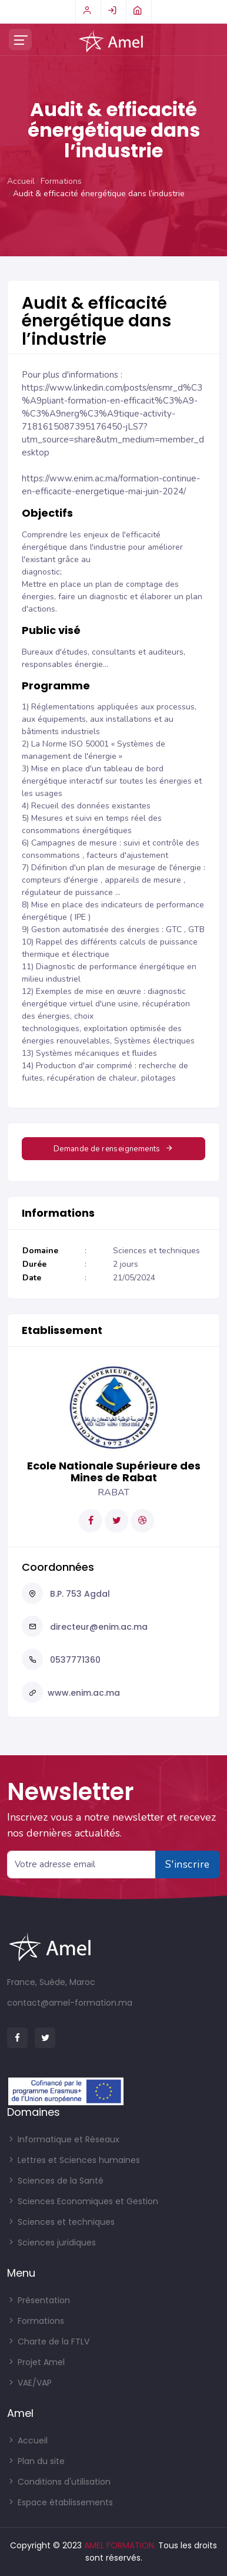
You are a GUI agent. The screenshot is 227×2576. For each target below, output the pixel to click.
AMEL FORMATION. (120, 2545)
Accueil (21, 181)
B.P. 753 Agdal (79, 1594)
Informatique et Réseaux (63, 2139)
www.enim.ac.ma (84, 1693)
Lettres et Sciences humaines (73, 2160)
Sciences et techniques (61, 2222)
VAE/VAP (29, 2383)
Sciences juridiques (51, 2242)
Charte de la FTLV (48, 2341)
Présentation (38, 2300)
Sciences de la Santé (55, 2181)
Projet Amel (36, 2362)
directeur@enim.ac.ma (98, 1627)
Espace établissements (60, 2502)
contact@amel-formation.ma (69, 2003)
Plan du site (36, 2461)
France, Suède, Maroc (51, 1982)
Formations (61, 181)
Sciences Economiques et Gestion (82, 2201)
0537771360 (74, 1660)
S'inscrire (187, 1864)
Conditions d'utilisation (59, 2482)
